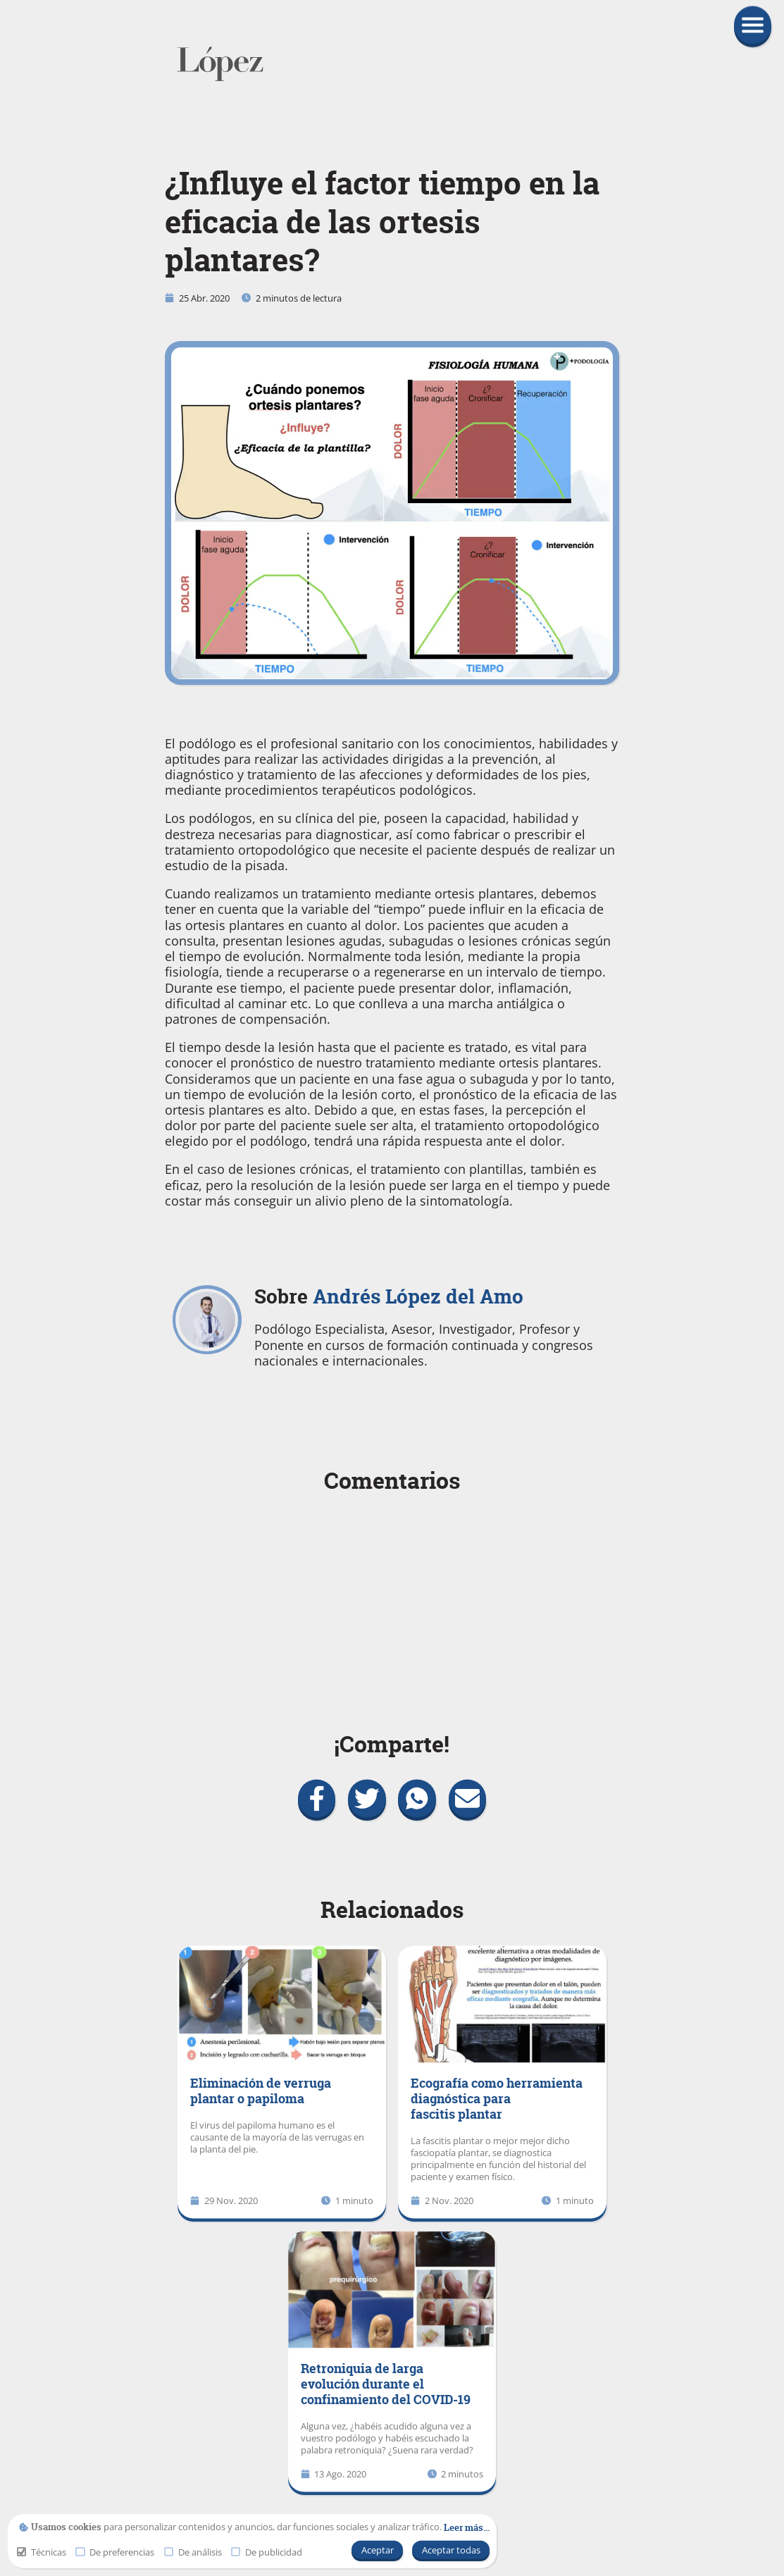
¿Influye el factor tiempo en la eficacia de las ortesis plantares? (382, 221)
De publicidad (266, 2552)
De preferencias (114, 2552)
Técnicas (41, 2552)
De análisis (193, 2552)
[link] (392, 64)
